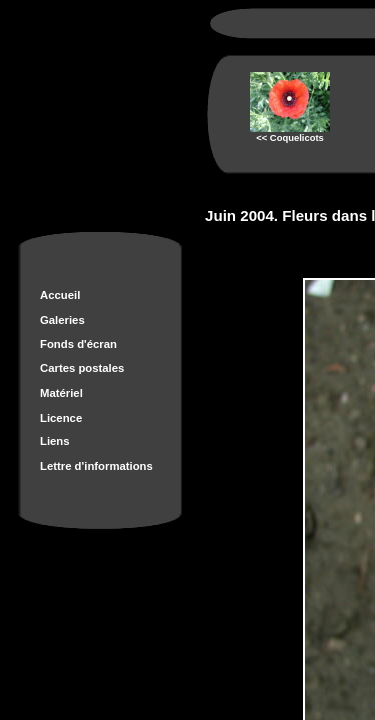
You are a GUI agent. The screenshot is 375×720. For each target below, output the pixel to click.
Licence (61, 418)
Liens (55, 441)
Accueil (60, 295)
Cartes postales (82, 368)
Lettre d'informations (96, 466)
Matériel (61, 393)
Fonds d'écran (78, 344)
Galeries (62, 320)
